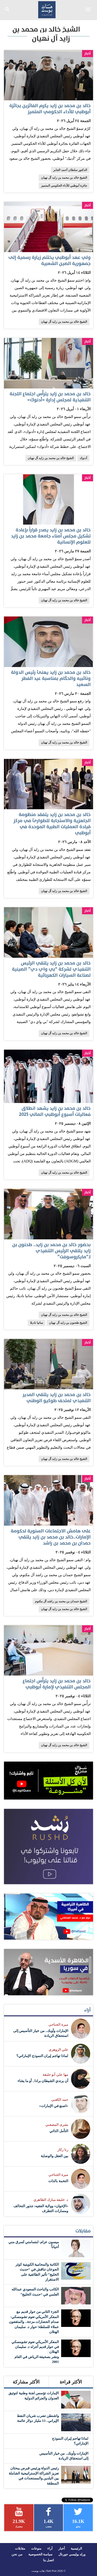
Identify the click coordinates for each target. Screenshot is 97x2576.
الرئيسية (76, 2548)
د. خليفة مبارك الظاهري (51, 2200)
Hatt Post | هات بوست (44, 2570)
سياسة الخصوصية (40, 2554)
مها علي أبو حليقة (55, 2074)
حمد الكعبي (59, 2099)
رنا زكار (62, 2150)
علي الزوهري (58, 2049)
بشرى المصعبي (56, 2124)
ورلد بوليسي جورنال (72, 2554)
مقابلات (83, 2231)
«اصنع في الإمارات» (53, 2106)
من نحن (16, 2554)
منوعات (36, 2548)
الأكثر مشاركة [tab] (26, 2381)
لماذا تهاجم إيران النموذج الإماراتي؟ (42, 2056)
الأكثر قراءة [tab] (71, 2381)
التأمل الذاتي (58, 2131)
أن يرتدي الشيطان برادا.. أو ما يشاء (43, 2081)
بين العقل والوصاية (54, 2156)
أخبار (61, 2548)
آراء (87, 2010)
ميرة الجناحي (58, 2024)
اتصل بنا (48, 2560)
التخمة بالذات (58, 2181)
